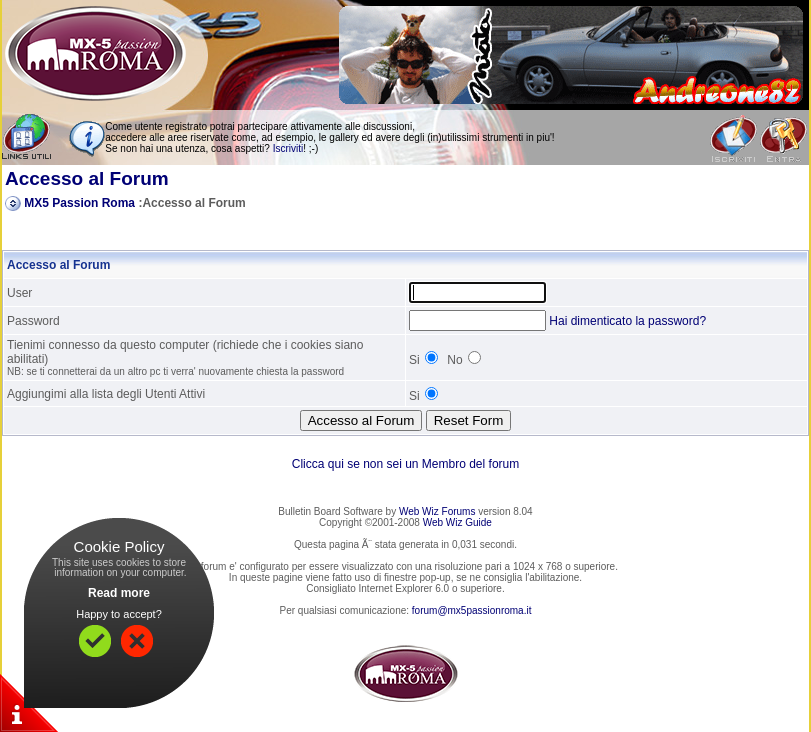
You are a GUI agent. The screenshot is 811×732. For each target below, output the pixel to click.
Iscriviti (288, 148)
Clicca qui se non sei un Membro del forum (405, 464)
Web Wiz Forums (437, 511)
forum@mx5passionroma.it (472, 610)
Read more (119, 593)
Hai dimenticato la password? (627, 321)
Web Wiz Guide (457, 522)
